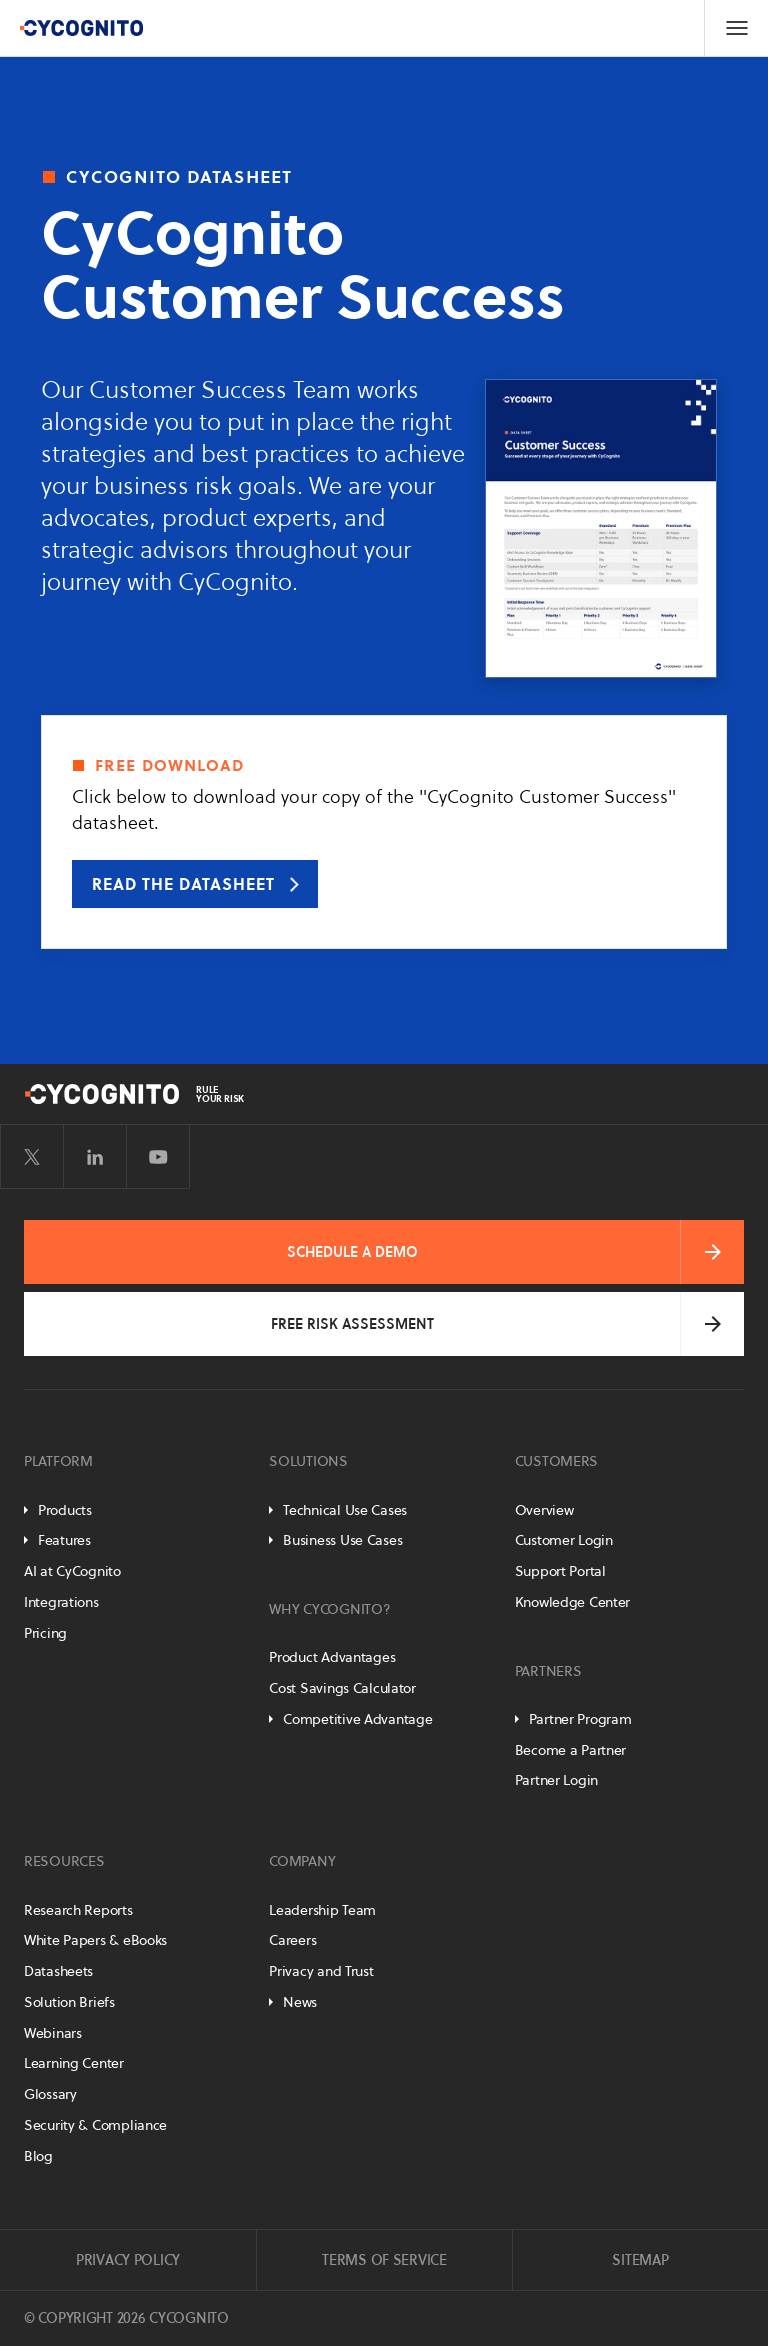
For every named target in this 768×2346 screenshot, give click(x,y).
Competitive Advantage (357, 1719)
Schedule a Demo (352, 1252)
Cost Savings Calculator (342, 1688)
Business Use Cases (342, 1540)
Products (65, 1510)
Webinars (53, 2033)
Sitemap (640, 2260)
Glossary (50, 2094)
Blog (38, 2156)
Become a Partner (571, 1750)
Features (64, 1540)
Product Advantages (332, 1657)
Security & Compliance (95, 2125)
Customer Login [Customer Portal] (564, 1540)
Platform (58, 1461)
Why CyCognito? (329, 1609)
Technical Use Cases (345, 1510)
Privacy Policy (128, 2260)
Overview (544, 1510)
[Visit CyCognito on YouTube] (158, 1157)
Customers (556, 1461)
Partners (548, 1671)
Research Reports (78, 1910)
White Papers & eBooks (95, 1940)
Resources (64, 1861)
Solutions (308, 1461)
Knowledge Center (573, 1602)
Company (302, 1861)
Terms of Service (384, 2260)
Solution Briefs (69, 2002)
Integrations (61, 1602)
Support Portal (560, 1571)
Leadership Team (322, 1910)
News (300, 2002)
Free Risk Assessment (352, 1324)
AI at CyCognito (72, 1571)
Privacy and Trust (321, 1971)
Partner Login (556, 1780)
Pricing (45, 1633)
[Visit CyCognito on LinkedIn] (95, 1157)
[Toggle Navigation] (736, 28)
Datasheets (58, 1971)
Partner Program (580, 1719)
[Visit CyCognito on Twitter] (32, 1157)
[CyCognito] (81, 28)
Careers (292, 1940)
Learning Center (74, 2063)
